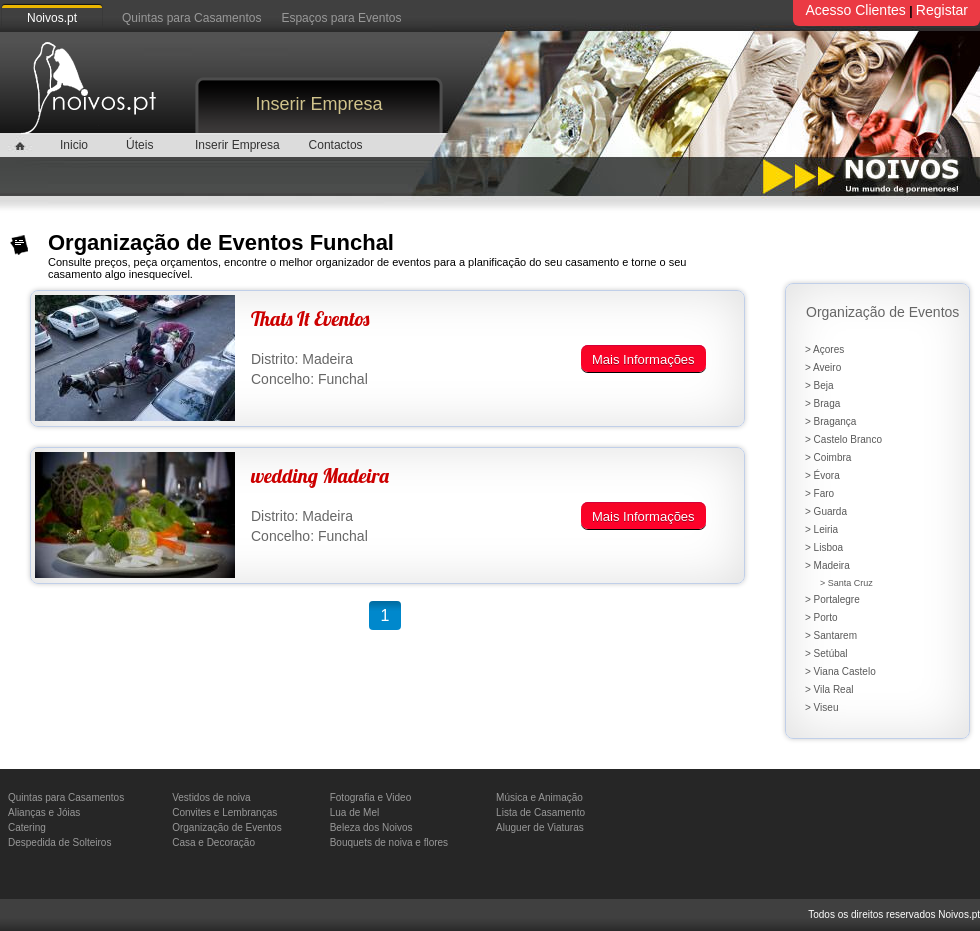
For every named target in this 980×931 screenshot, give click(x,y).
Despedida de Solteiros (59, 842)
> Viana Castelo (840, 671)
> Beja (819, 385)
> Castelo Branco (843, 439)
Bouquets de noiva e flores (389, 842)
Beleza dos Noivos (371, 827)
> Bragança (830, 421)
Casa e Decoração (213, 842)
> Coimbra (828, 457)
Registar (942, 10)
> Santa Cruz (846, 583)
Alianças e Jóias (44, 812)
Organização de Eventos (227, 827)
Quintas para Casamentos (191, 18)
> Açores (824, 349)
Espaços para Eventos (341, 18)
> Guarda (826, 511)
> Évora (822, 475)
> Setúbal (826, 653)
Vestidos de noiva (211, 797)
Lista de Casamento (540, 812)
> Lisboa (824, 547)
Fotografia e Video (371, 797)
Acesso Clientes (855, 10)
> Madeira (827, 565)
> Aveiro (823, 367)
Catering (27, 827)
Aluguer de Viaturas (540, 827)
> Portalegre (832, 599)
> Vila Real (829, 689)
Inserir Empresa (318, 104)
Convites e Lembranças (224, 812)
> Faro (819, 493)
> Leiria (821, 529)
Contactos (336, 145)
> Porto (821, 617)
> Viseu (821, 707)
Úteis (139, 145)
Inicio (74, 145)
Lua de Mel (354, 812)
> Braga (822, 403)
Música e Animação (539, 797)
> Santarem (831, 635)
